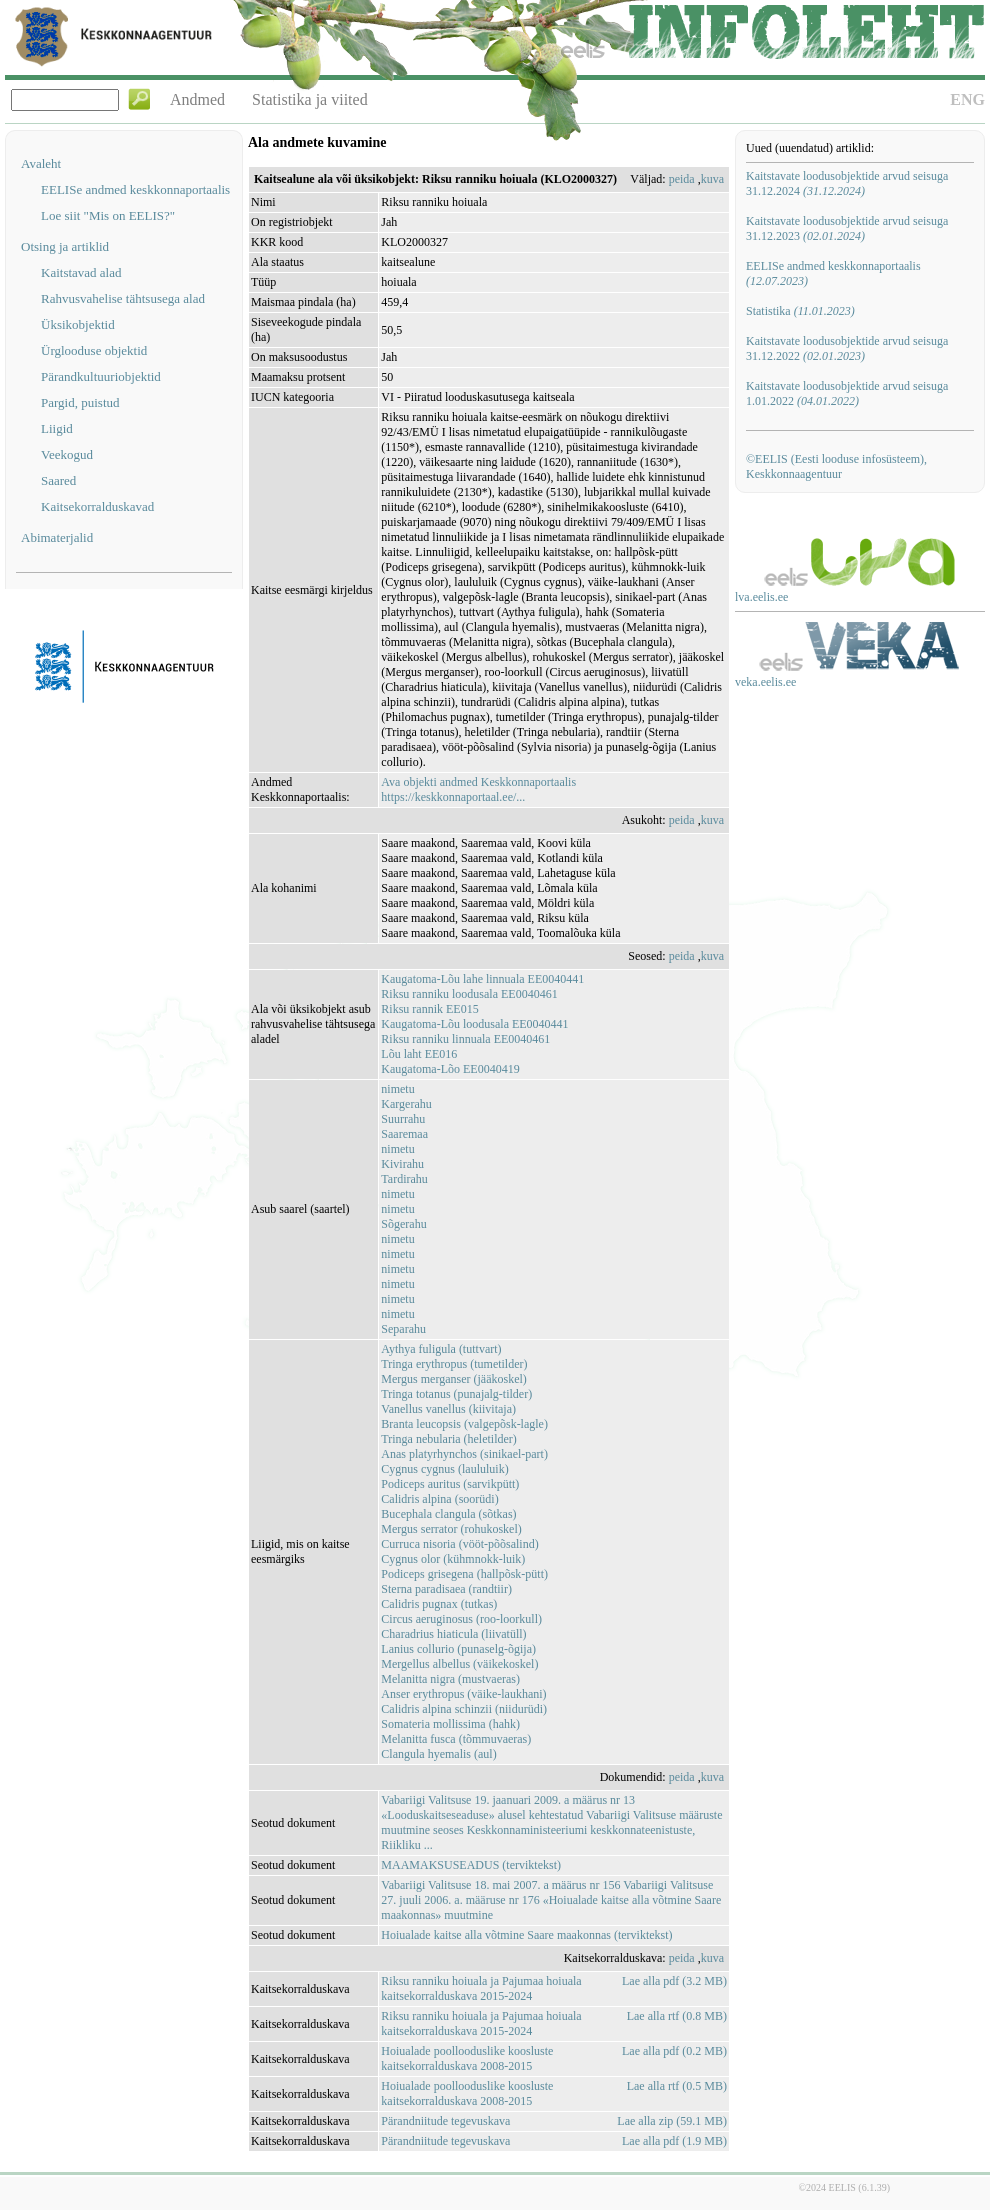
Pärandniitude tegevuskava (445, 2121)
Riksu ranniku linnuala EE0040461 (465, 1039)
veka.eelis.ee (765, 682)
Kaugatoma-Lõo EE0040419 (450, 1069)
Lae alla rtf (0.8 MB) (677, 2016)
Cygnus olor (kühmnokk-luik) (453, 1559)
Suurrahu (403, 1119)
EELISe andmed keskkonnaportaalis (135, 189)
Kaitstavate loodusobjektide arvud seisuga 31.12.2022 (847, 348)
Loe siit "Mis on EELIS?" (108, 215)
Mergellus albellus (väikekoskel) (459, 1664)
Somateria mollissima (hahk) (450, 1724)
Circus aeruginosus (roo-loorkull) (461, 1619)
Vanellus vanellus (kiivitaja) (448, 1409)
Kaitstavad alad (81, 272)
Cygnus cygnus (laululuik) (444, 1469)
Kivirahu (402, 1164)
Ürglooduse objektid (94, 350)
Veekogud (67, 454)
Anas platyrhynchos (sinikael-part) (464, 1454)
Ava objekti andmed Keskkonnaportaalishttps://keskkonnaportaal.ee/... (478, 789)
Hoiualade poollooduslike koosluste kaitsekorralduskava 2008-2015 (467, 2058)
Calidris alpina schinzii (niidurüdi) (464, 1709)
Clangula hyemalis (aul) (438, 1754)
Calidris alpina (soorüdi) (439, 1499)
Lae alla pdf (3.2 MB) (674, 1981)
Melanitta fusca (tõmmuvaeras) (456, 1739)
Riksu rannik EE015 (429, 1009)
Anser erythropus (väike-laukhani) (463, 1694)
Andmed (197, 99)
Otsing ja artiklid (65, 246)
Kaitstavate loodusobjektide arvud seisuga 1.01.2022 (847, 393)
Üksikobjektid (78, 324)
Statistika (800, 311)
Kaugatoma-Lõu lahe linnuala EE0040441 (482, 979)
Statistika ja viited (310, 99)
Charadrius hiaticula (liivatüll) (453, 1634)
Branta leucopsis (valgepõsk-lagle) (464, 1424)
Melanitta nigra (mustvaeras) (450, 1679)
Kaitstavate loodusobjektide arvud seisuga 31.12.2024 (847, 183)
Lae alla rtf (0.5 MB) (677, 2086)
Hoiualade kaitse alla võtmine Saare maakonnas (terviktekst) (526, 1935)
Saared (58, 480)
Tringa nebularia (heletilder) (449, 1439)
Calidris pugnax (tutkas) (439, 1604)
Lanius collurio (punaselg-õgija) (458, 1649)
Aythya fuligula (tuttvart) (441, 1349)
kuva (712, 179)
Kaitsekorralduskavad (97, 506)
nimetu (397, 1089)
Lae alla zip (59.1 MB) (672, 2121)
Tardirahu (404, 1179)
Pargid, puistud (80, 402)
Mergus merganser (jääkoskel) (454, 1379)
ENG (967, 99)
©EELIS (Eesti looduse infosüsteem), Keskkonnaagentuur (836, 466)
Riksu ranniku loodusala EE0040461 (469, 994)
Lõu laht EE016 (419, 1054)
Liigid (57, 428)
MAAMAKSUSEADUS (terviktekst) (471, 1865)
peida (682, 179)
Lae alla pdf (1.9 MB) (674, 2141)
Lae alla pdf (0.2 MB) (674, 2051)
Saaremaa (404, 1134)
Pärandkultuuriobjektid (101, 376)
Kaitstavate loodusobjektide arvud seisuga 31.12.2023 (847, 228)
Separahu (403, 1329)
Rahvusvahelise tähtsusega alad (123, 298)
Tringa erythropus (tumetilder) (454, 1364)
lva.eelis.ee (761, 597)
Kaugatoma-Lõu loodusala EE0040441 (474, 1024)
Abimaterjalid (57, 537)
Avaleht (41, 163)
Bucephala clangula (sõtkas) (448, 1514)
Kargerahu (406, 1104)
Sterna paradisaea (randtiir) (446, 1589)
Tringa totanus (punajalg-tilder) (456, 1394)
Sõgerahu (403, 1224)
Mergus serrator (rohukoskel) (451, 1529)
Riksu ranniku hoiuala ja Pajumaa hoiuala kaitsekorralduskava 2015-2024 (481, 1988)
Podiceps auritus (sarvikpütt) (450, 1484)
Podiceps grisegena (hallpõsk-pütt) (464, 1574)
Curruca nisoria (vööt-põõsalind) (459, 1544)
